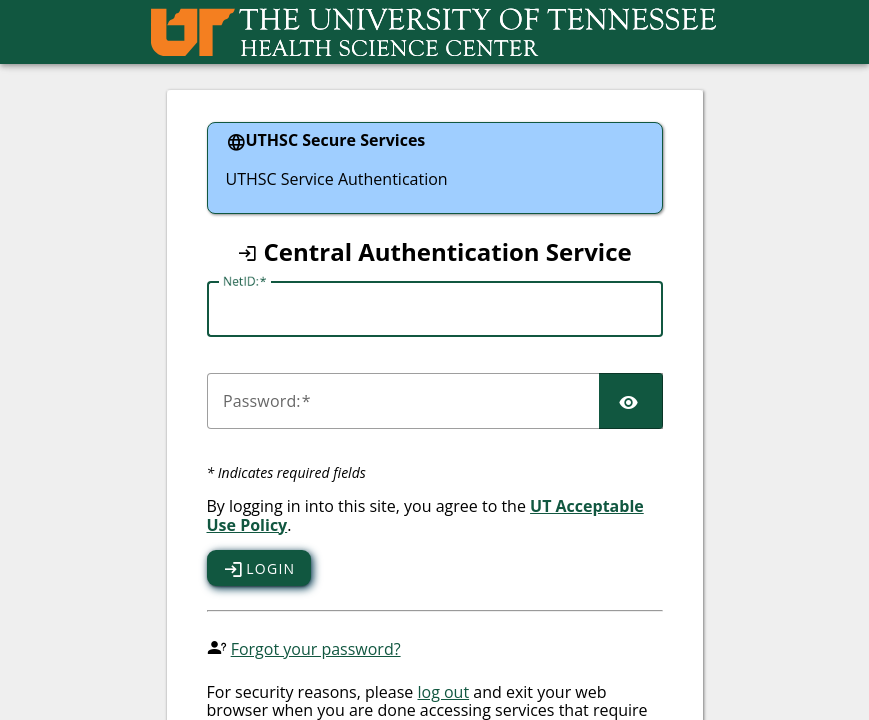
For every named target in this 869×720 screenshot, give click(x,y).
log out (443, 692)
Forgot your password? (316, 649)
